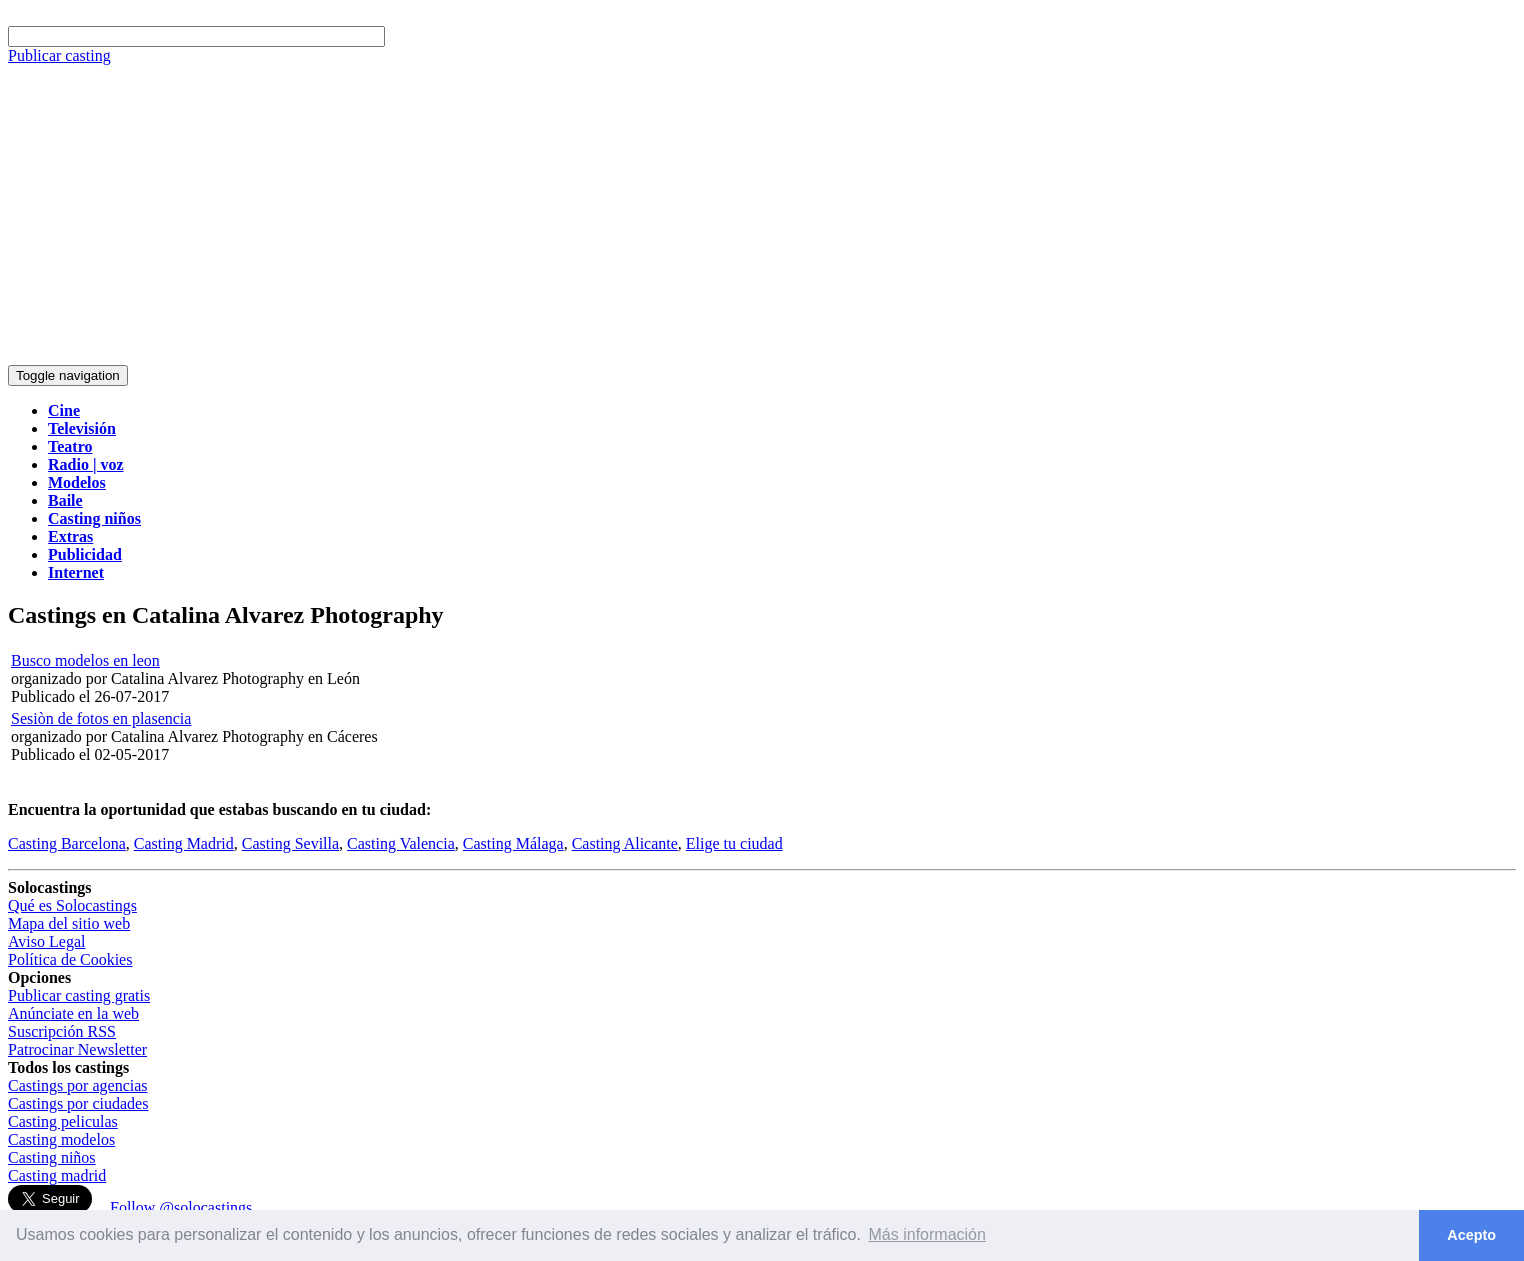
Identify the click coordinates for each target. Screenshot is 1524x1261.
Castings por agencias (78, 1085)
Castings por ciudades (78, 1103)
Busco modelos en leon (85, 660)
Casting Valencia (401, 843)
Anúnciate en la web (73, 1013)
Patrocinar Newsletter (77, 1049)
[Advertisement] (762, 215)
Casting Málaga (513, 843)
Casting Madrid (184, 843)
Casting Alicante (625, 843)
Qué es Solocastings (72, 905)
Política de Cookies (70, 959)
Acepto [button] (1471, 1235)
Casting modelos (61, 1139)
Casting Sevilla (290, 843)
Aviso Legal (46, 941)
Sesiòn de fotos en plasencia (101, 718)
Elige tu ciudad (734, 843)
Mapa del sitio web (69, 923)
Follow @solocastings (181, 1207)
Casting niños (52, 1157)
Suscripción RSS (62, 1031)
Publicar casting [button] (59, 55)
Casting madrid (57, 1175)
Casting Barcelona (67, 843)
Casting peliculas (63, 1121)
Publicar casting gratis (79, 995)
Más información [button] (927, 1234)
